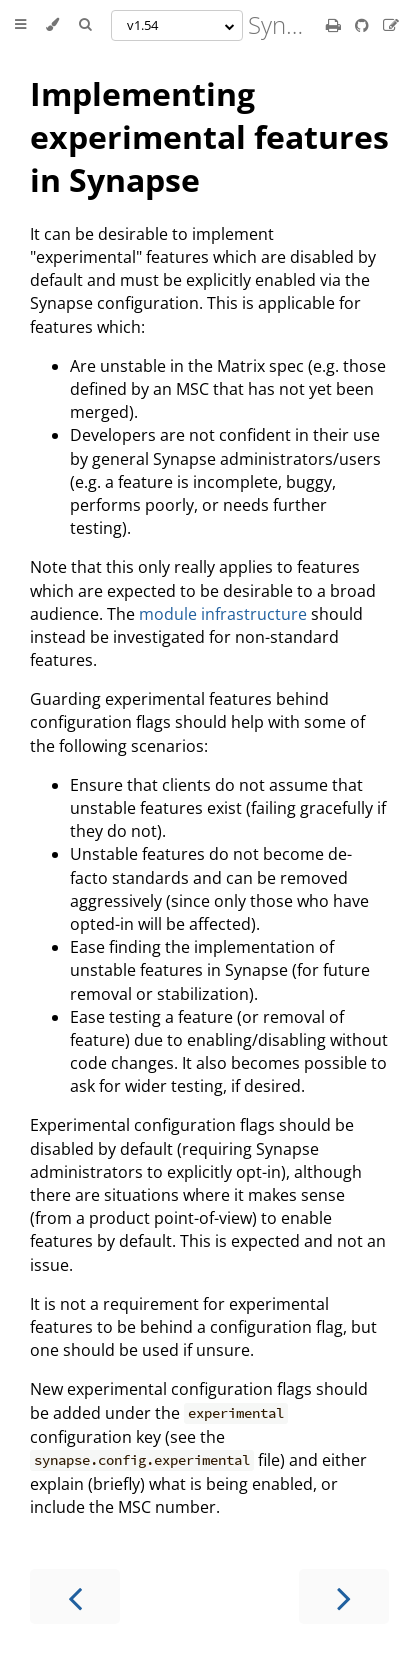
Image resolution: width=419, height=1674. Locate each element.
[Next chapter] (344, 1596)
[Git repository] (364, 25)
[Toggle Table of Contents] (20, 25)
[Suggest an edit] (391, 25)
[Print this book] (335, 25)
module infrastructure (223, 614)
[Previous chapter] (75, 1596)
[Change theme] (52, 25)
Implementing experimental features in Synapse (209, 136)
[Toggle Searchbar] (85, 25)
